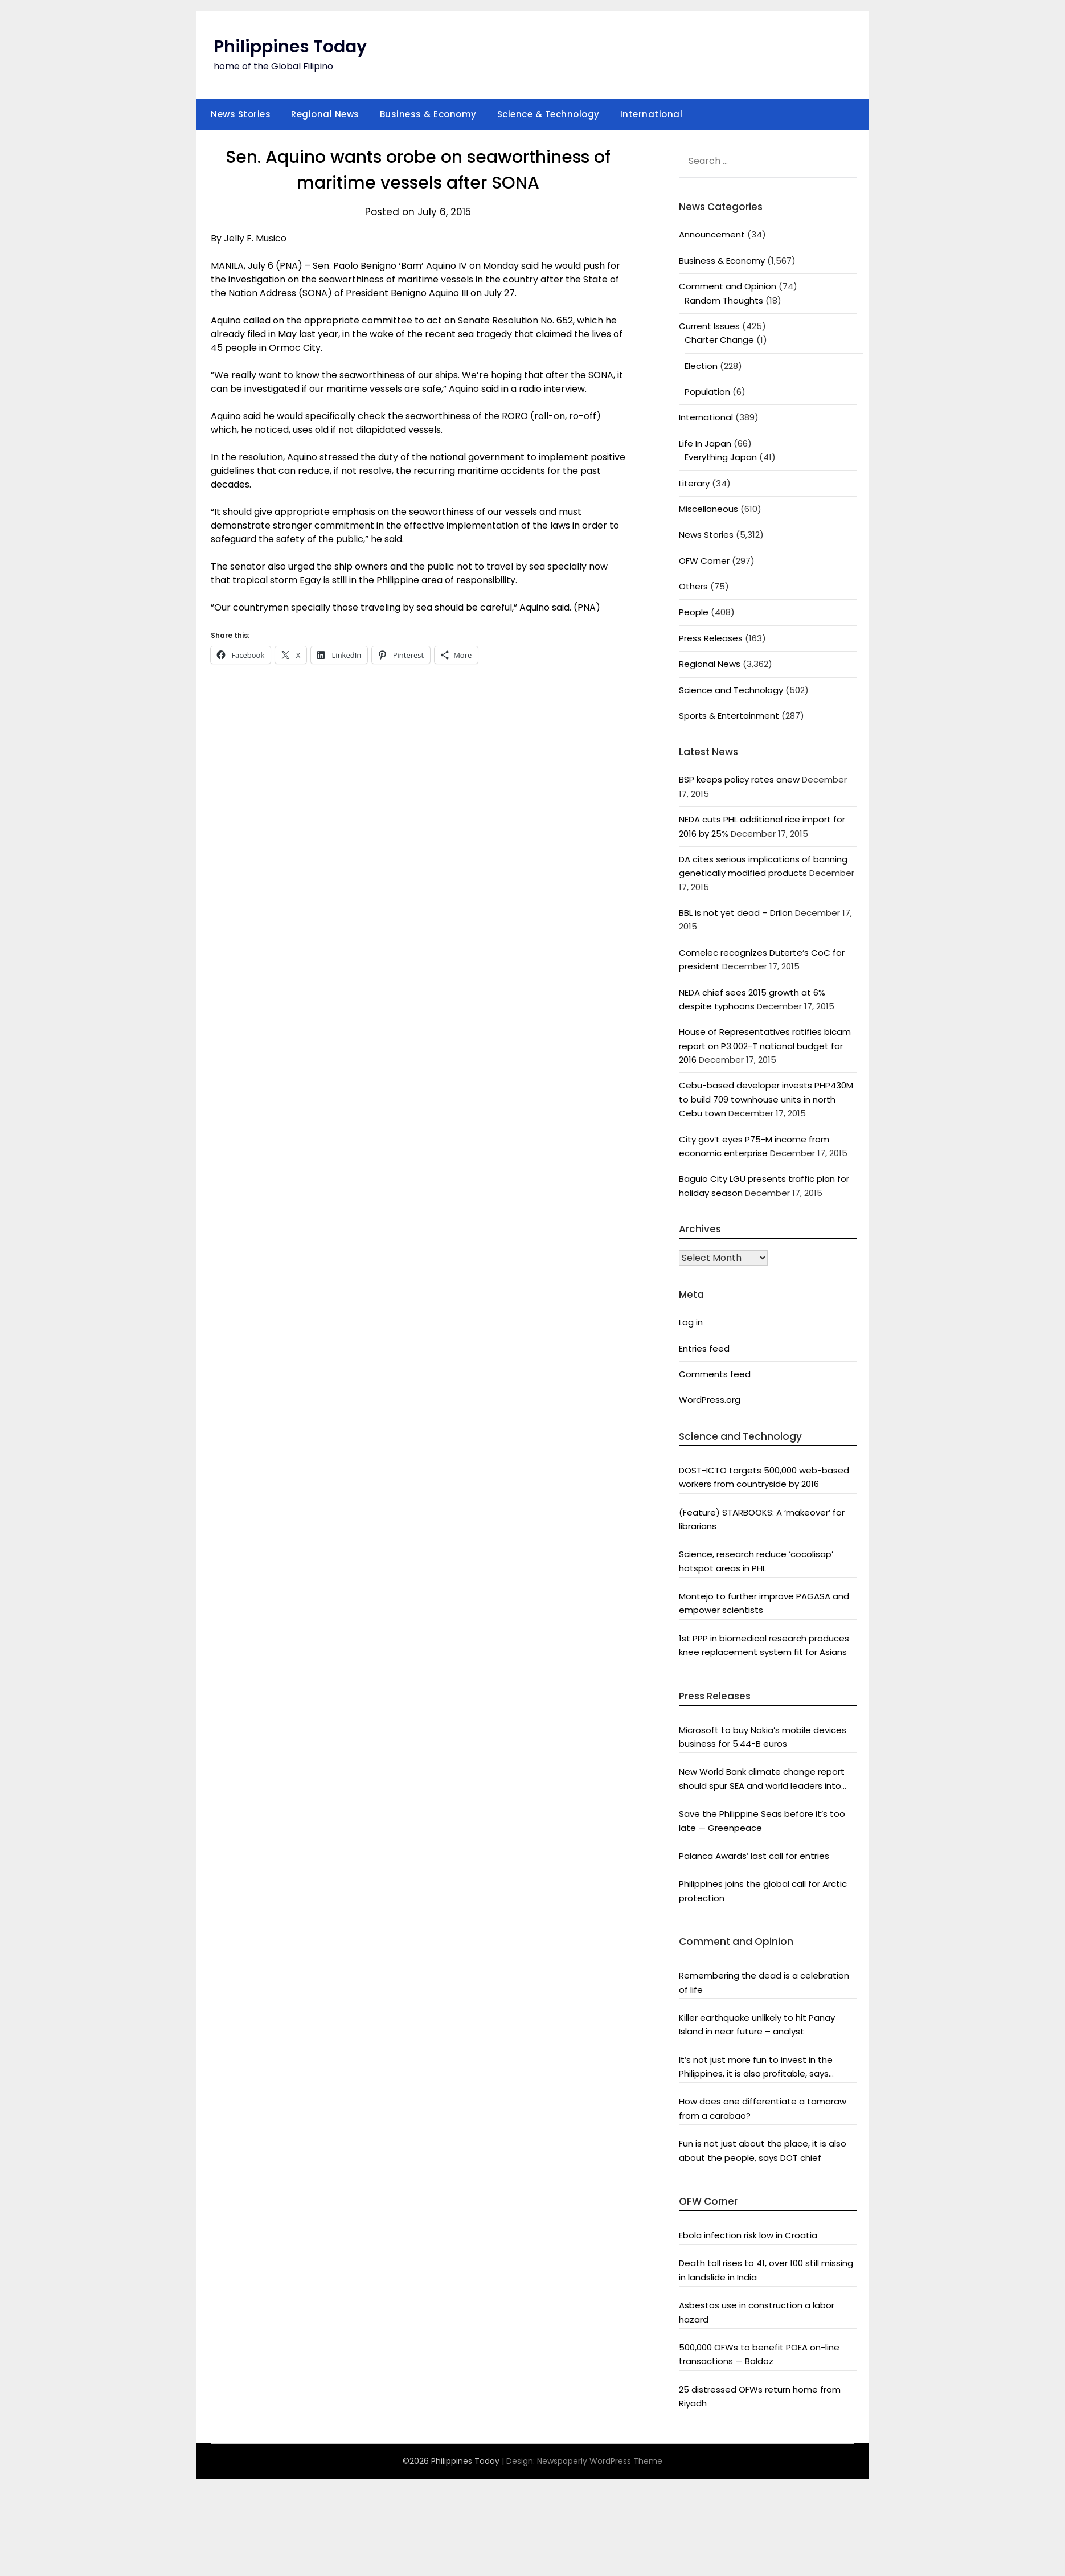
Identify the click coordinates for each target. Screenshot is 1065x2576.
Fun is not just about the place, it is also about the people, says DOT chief (762, 2150)
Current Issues (709, 326)
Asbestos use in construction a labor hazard (756, 2312)
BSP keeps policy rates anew (739, 779)
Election (701, 366)
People (693, 612)
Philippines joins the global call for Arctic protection (763, 1890)
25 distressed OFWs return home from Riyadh (760, 2396)
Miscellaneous (708, 509)
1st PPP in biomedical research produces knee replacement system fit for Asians (764, 1645)
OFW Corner (704, 561)
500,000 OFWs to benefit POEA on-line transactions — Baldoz (759, 2354)
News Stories (241, 114)
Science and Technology (731, 690)
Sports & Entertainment (729, 716)
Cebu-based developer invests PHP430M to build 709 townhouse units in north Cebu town (766, 1099)
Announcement (712, 234)
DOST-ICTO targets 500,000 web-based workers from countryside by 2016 (764, 1477)
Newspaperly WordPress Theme (599, 2461)
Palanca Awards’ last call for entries (754, 1856)
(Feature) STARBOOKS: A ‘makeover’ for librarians (762, 1519)
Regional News (325, 114)
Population (707, 392)
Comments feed (715, 1374)
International (651, 114)
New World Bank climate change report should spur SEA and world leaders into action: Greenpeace (762, 1779)
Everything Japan (721, 457)
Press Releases (711, 638)
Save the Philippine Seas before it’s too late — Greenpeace (762, 1820)
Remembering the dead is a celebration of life (764, 1982)
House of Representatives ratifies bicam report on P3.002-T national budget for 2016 (765, 1046)
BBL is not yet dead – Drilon (736, 913)
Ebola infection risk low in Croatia (748, 2235)
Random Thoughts (724, 300)
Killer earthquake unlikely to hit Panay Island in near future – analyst (757, 2024)
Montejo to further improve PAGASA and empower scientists (764, 1603)
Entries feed (704, 1348)
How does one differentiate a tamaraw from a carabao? (762, 2108)
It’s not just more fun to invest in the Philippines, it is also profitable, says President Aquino (756, 2067)
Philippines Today (290, 47)
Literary (694, 483)
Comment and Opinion (727, 286)
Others (693, 586)
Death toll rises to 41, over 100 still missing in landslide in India (766, 2270)
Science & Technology (548, 114)
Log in (691, 1322)
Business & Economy (428, 114)
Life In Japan (705, 443)
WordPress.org (709, 1400)
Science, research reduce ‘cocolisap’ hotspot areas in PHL (756, 1561)
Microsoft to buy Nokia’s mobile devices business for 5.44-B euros (762, 1737)
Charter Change (719, 340)
